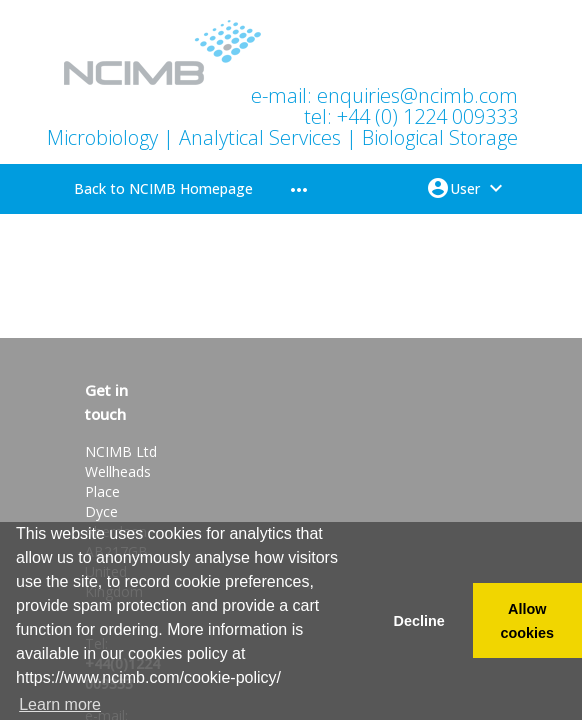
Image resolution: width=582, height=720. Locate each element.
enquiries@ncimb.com (417, 95)
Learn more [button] (60, 704)
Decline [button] (418, 621)
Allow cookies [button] (528, 621)
